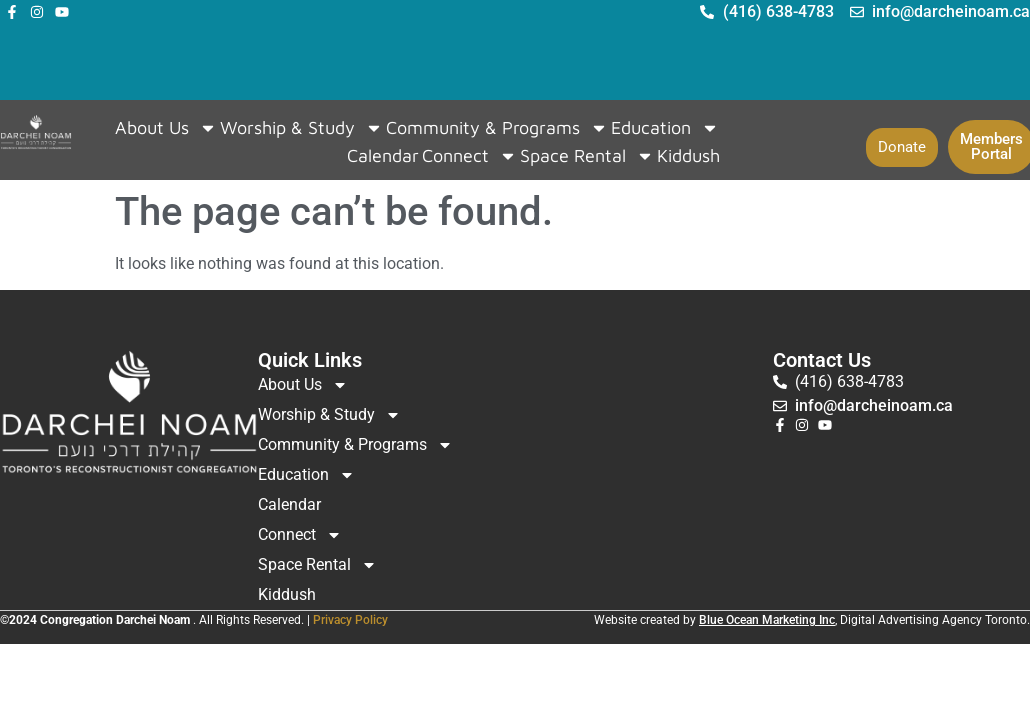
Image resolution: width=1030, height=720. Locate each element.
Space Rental (587, 156)
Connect (469, 156)
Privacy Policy (350, 620)
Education (665, 128)
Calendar (383, 155)
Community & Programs (497, 128)
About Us (166, 128)
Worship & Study (301, 128)
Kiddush (688, 155)
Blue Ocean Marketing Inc (767, 620)
